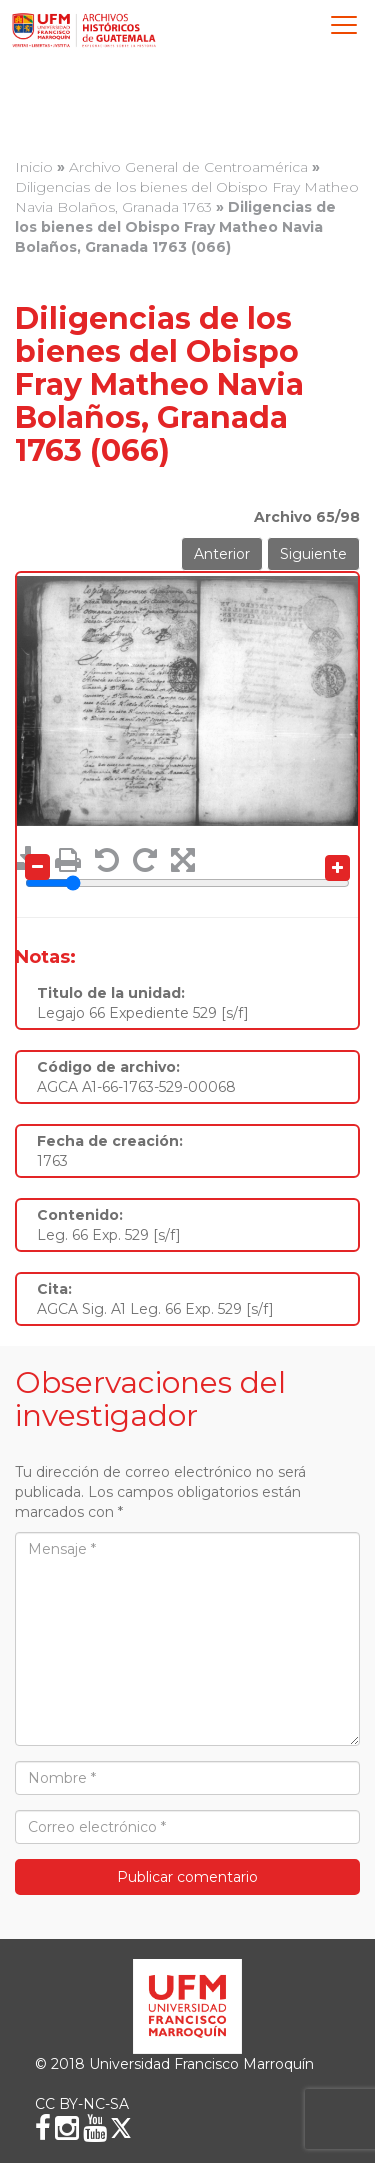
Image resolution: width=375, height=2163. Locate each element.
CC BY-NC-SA (82, 2104)
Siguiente (313, 554)
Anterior (222, 554)
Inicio (34, 167)
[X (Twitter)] (121, 2128)
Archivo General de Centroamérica (188, 167)
